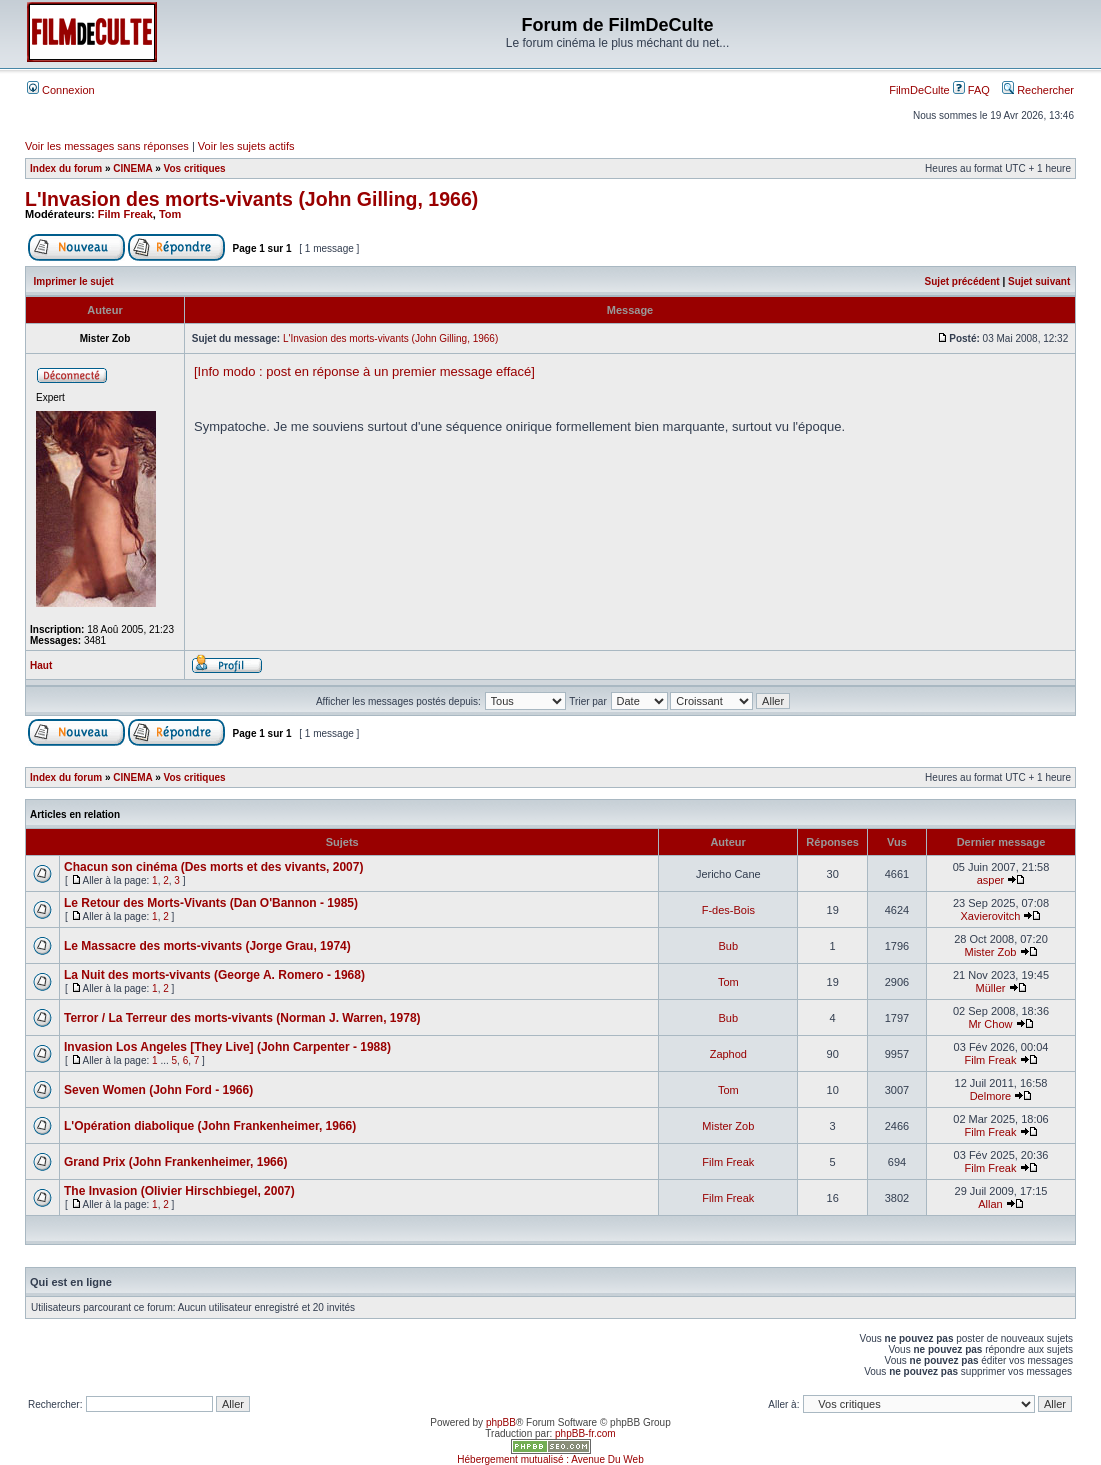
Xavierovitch (991, 916)
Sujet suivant (1039, 281)
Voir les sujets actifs (246, 146)
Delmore (991, 1096)
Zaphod (728, 1054)
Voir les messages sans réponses (107, 146)
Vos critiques (195, 168)
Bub (729, 946)
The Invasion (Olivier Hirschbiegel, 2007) (179, 1191)
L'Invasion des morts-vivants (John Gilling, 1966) (251, 199)
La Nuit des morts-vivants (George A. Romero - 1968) (214, 975)
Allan (990, 1204)
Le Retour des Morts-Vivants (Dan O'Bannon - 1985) (211, 903)
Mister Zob (990, 952)
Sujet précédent (962, 281)
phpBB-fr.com (585, 1433)
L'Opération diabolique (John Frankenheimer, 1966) (210, 1126)
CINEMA (132, 168)
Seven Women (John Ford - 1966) (158, 1090)
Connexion (61, 90)
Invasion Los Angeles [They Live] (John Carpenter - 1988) (227, 1047)
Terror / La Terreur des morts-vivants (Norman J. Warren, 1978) (242, 1018)
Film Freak (125, 214)
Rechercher (1038, 90)
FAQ (971, 90)
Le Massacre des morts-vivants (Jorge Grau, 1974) (207, 946)
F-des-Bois (728, 910)
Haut (41, 665)
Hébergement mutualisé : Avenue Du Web (550, 1459)
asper (991, 880)
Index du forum (66, 168)
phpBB (501, 1422)
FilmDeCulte (919, 90)
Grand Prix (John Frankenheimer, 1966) (175, 1162)
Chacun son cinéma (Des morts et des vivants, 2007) (213, 867)
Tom (170, 214)
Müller (990, 988)
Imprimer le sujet (74, 281)
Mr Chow (990, 1024)
